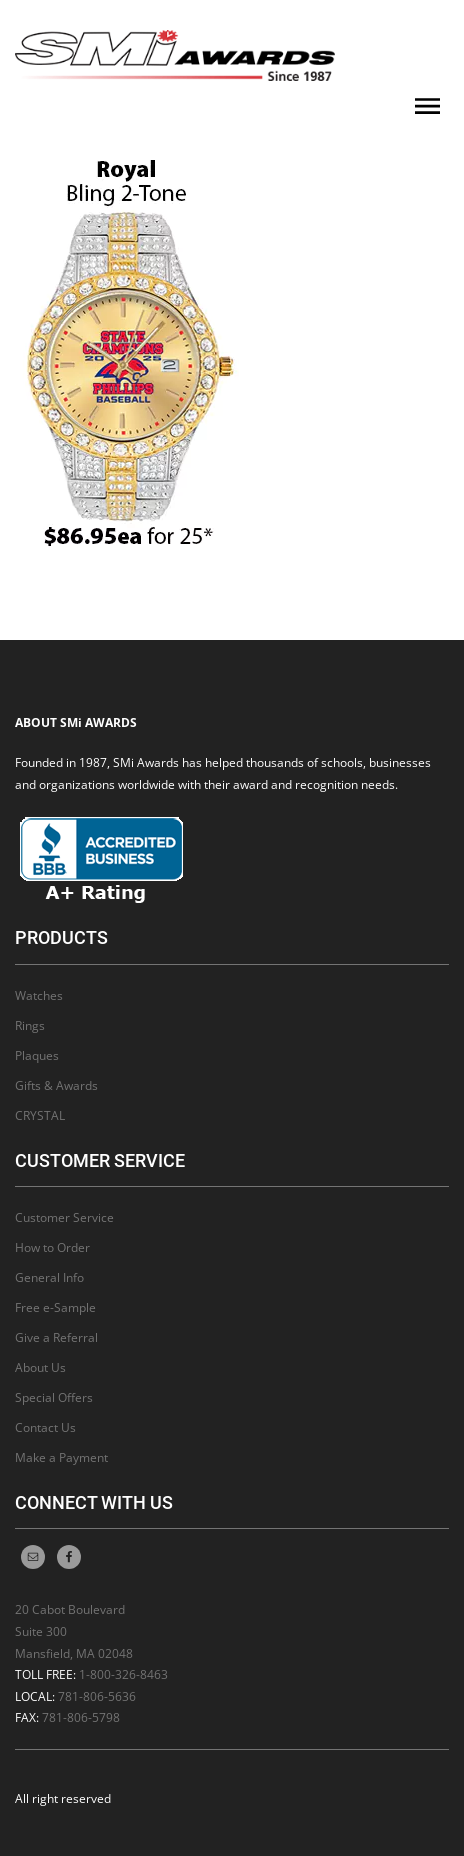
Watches (39, 995)
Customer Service (64, 1217)
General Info (49, 1277)
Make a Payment (61, 1457)
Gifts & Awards (56, 1085)
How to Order (52, 1247)
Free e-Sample (55, 1307)
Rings (30, 1025)
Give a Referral (56, 1337)
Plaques (37, 1055)
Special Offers (54, 1397)
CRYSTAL (40, 1115)
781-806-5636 (97, 1696)
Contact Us (45, 1427)
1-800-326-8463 (123, 1674)
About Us (40, 1367)
